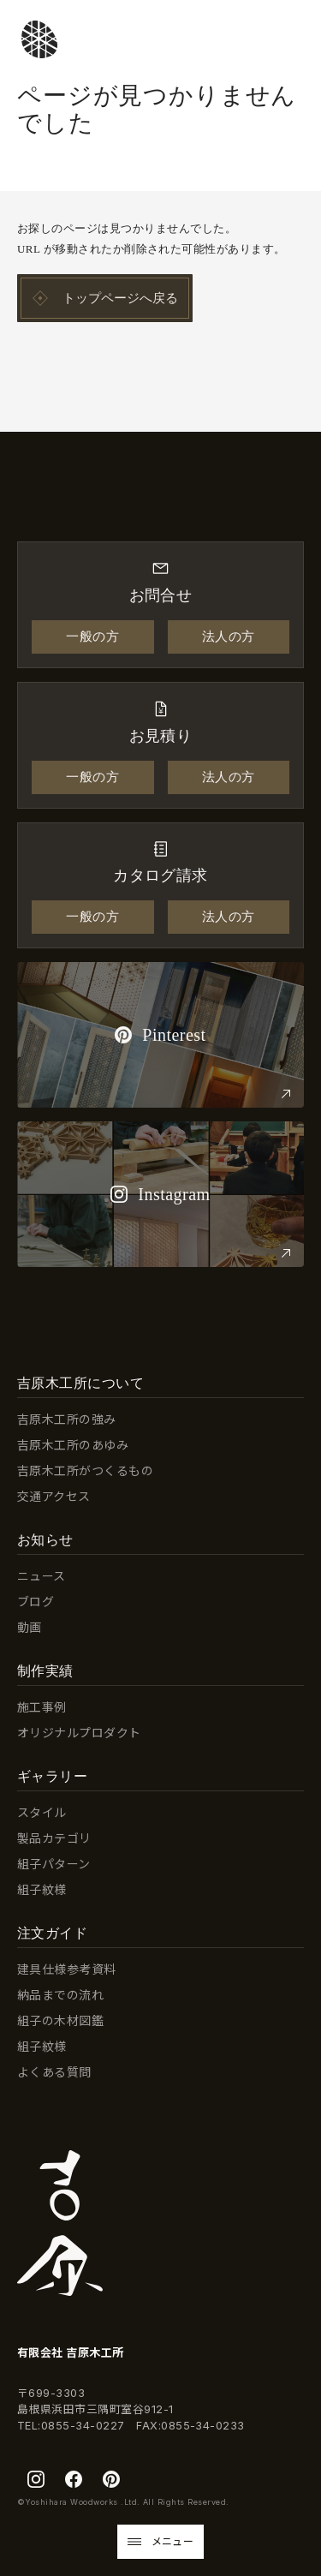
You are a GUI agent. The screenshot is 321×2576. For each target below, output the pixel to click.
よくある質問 (54, 2072)
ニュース (41, 1576)
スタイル (42, 1812)
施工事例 (42, 1707)
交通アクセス (54, 1496)
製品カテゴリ (54, 1838)
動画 (29, 1627)
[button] (161, 2542)
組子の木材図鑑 (60, 2020)
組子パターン (54, 1863)
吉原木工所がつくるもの (85, 1470)
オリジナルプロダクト (79, 1732)
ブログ (35, 1601)
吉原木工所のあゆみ (72, 1444)
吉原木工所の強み (66, 1419)
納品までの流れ (60, 1994)
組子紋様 (42, 1889)
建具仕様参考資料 (66, 1969)
